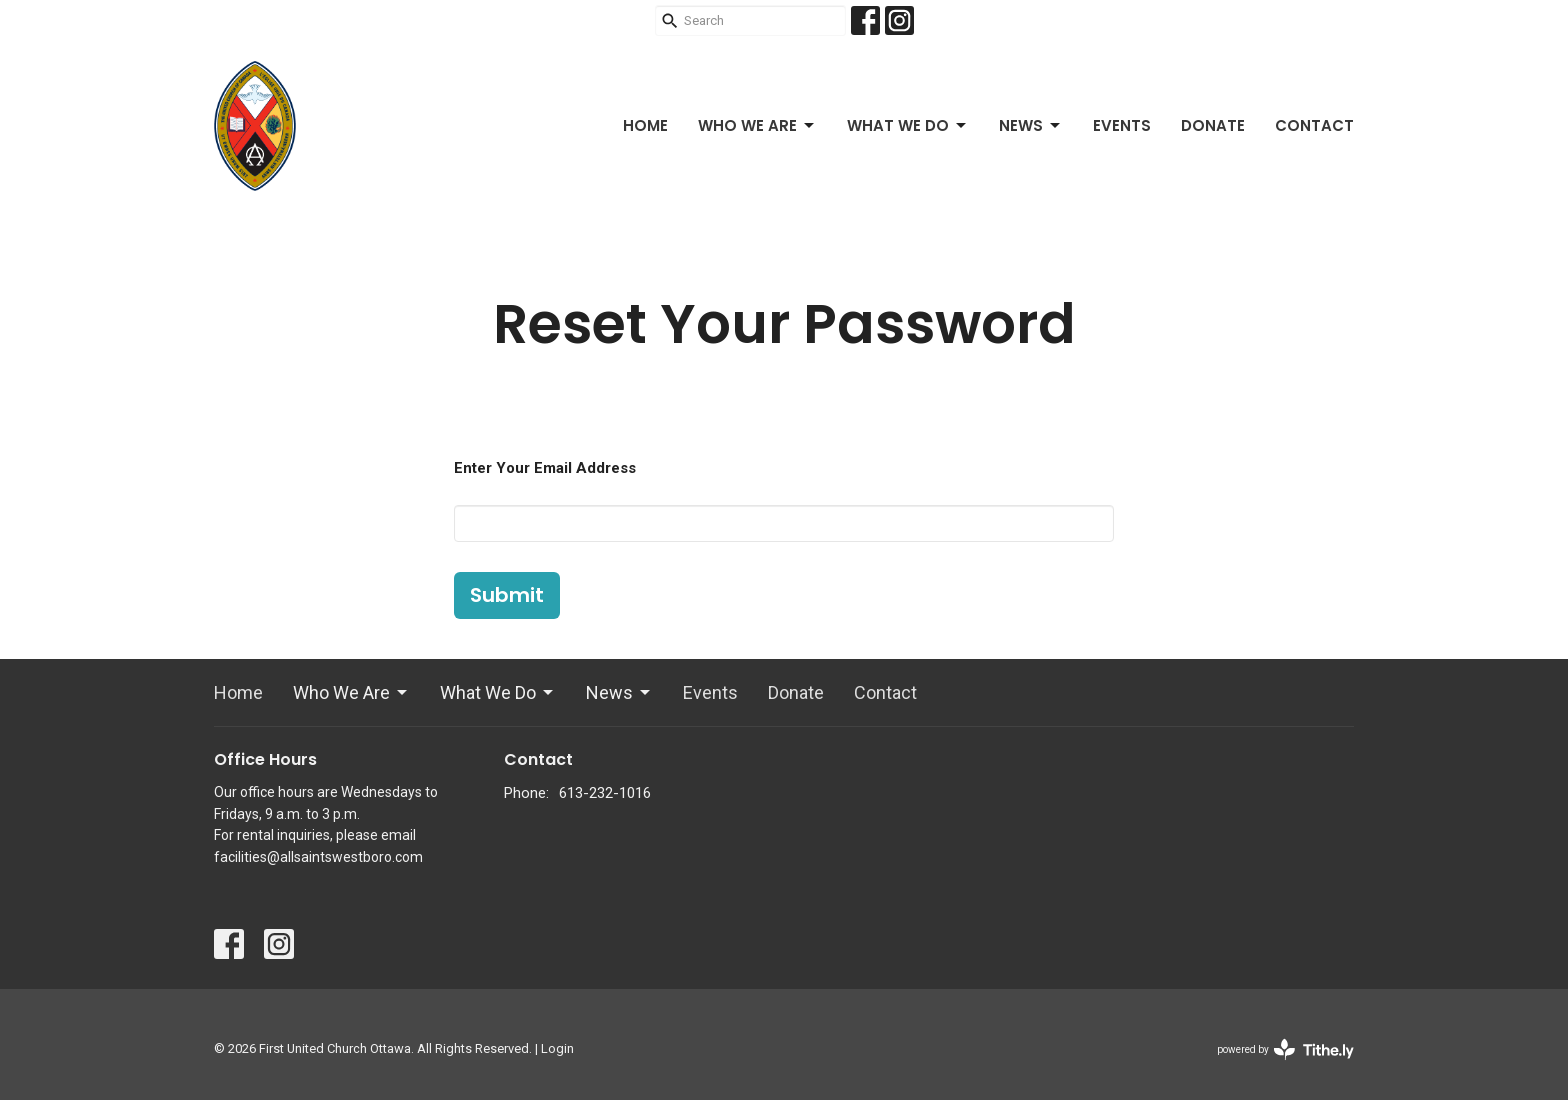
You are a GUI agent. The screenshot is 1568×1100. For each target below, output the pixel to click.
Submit (507, 595)
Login (557, 1048)
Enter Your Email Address (545, 468)
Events (1122, 125)
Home (645, 125)
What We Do (908, 125)
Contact (1314, 125)
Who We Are (757, 125)
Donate (1213, 125)
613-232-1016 (605, 793)
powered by (1285, 1049)
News (1031, 125)
